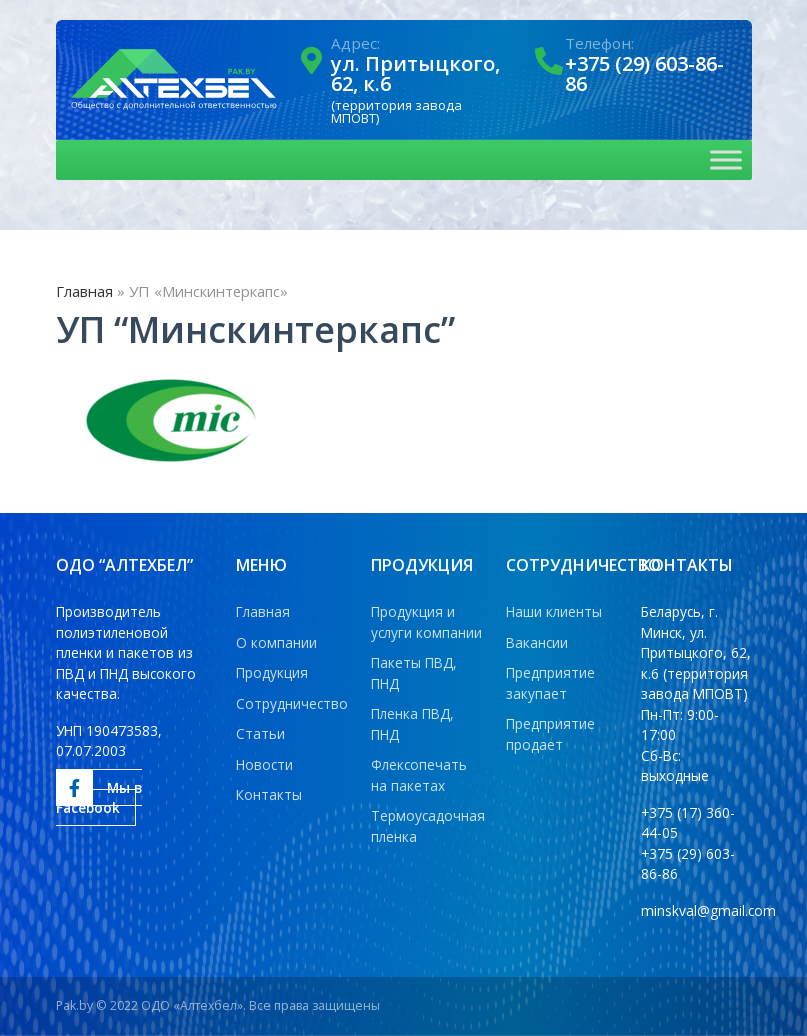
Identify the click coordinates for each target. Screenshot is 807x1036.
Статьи (260, 733)
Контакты (269, 794)
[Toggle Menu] (726, 159)
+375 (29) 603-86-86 (644, 73)
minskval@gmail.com (708, 910)
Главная (84, 291)
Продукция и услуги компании (426, 622)
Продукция (272, 672)
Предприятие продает (550, 734)
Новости (264, 764)
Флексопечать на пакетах (419, 775)
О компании (276, 642)
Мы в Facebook (99, 794)
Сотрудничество (292, 703)
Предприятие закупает (550, 683)
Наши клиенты (554, 611)
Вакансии (537, 642)
